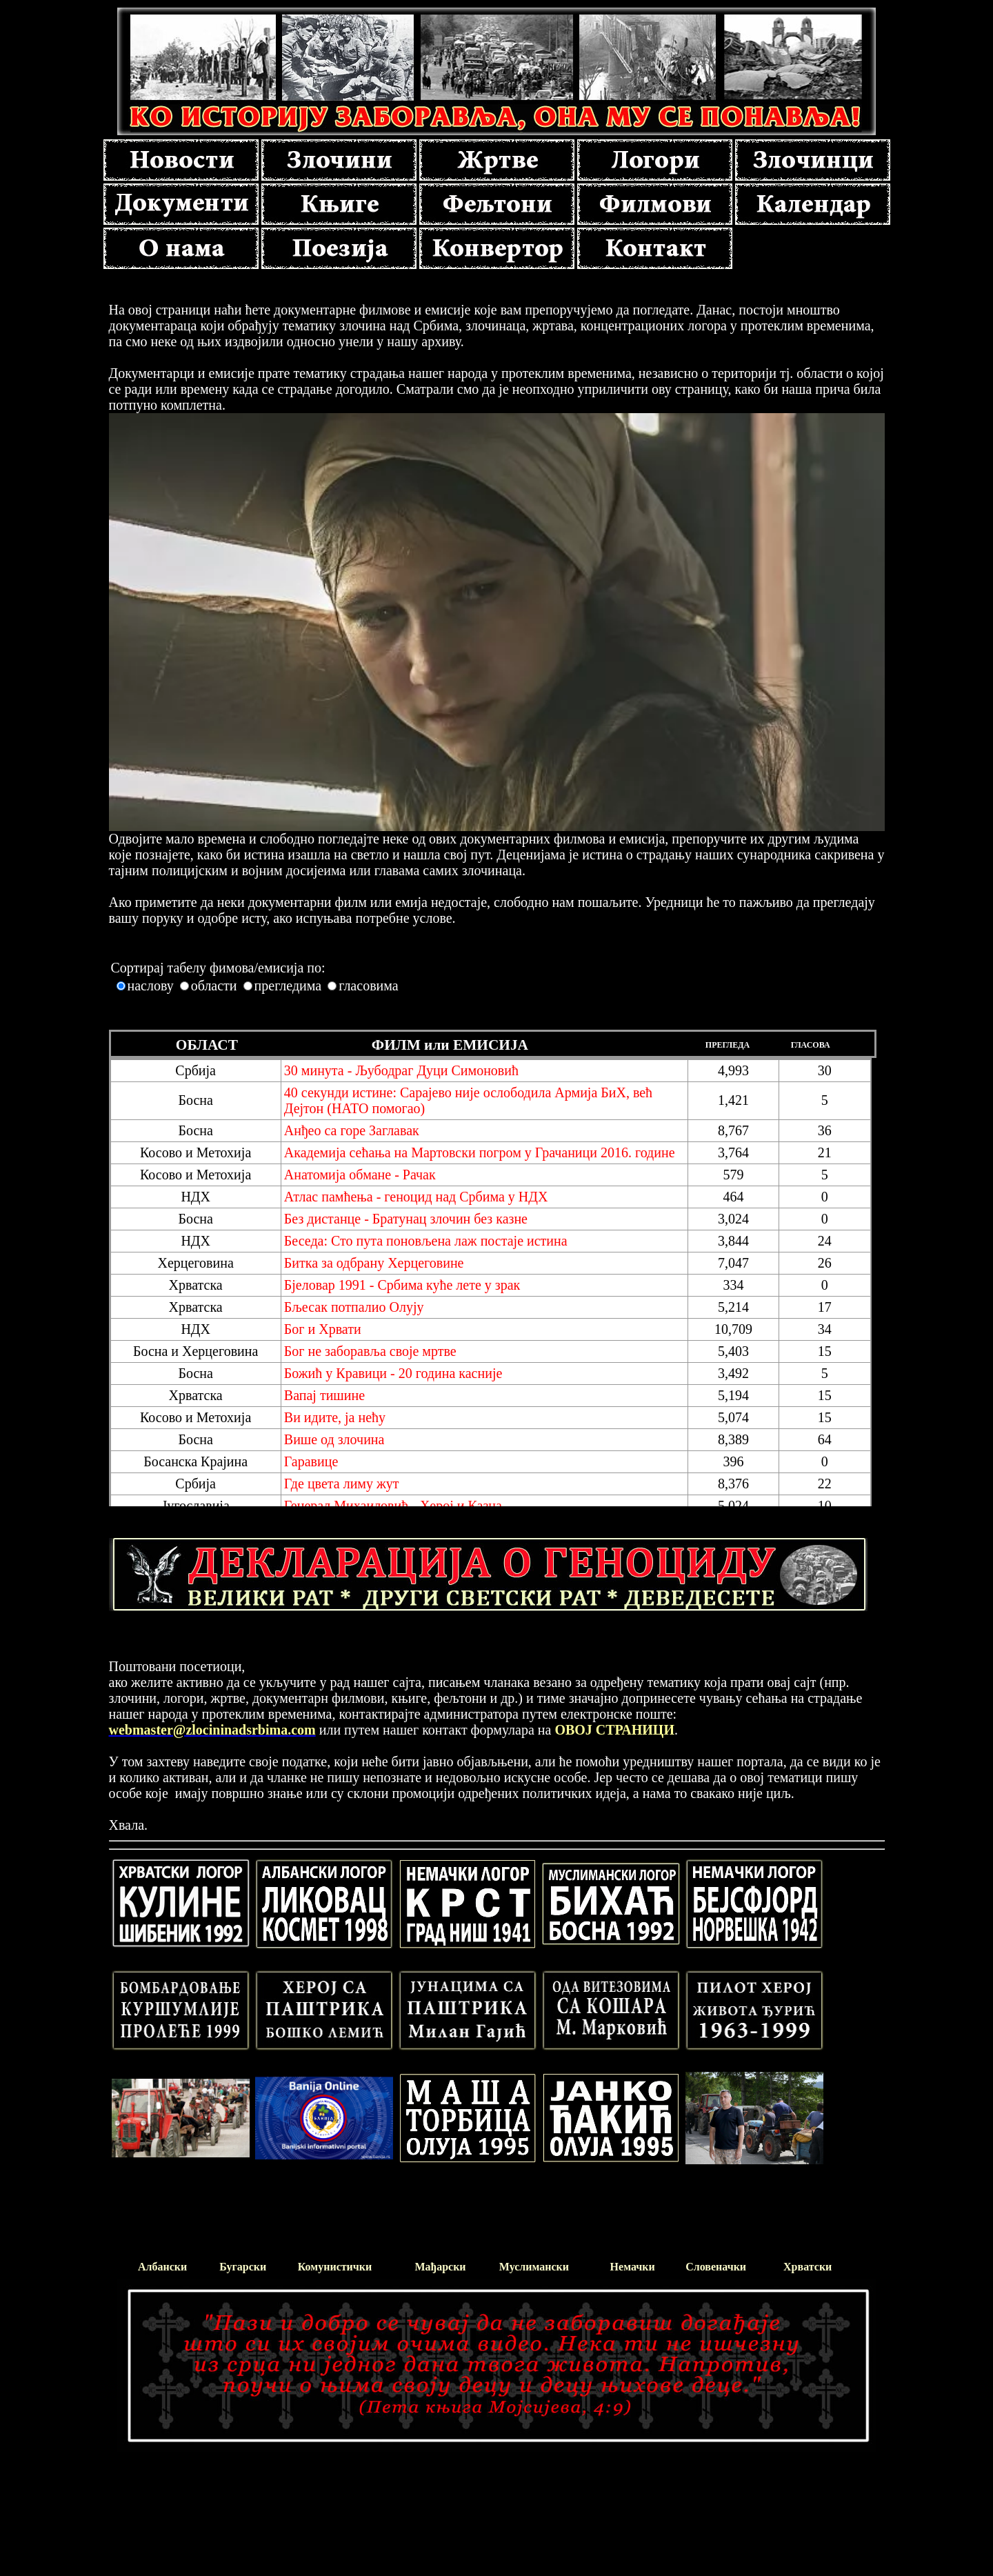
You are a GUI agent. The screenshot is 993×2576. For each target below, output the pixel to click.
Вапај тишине (324, 1395)
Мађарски (439, 2267)
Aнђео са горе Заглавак (351, 1130)
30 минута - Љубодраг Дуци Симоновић (401, 1070)
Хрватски (807, 2267)
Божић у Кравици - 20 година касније (393, 1373)
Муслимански (534, 2267)
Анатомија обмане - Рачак (360, 1174)
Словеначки (715, 2267)
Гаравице (311, 1461)
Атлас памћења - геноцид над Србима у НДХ (416, 1196)
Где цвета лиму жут (341, 1483)
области (214, 985)
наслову (151, 985)
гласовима (368, 985)
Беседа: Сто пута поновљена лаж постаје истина (426, 1240)
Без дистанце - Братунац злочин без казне (406, 1218)
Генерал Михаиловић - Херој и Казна (393, 1505)
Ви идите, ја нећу (334, 1417)
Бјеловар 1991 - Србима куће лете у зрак (402, 1284)
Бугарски (242, 2267)
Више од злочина (334, 1439)
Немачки (632, 2267)
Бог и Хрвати (322, 1329)
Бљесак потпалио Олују (354, 1307)
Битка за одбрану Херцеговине (374, 1262)
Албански (162, 2267)
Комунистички (335, 2267)
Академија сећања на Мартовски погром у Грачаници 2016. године (479, 1152)
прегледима (288, 985)
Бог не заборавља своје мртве (370, 1351)
